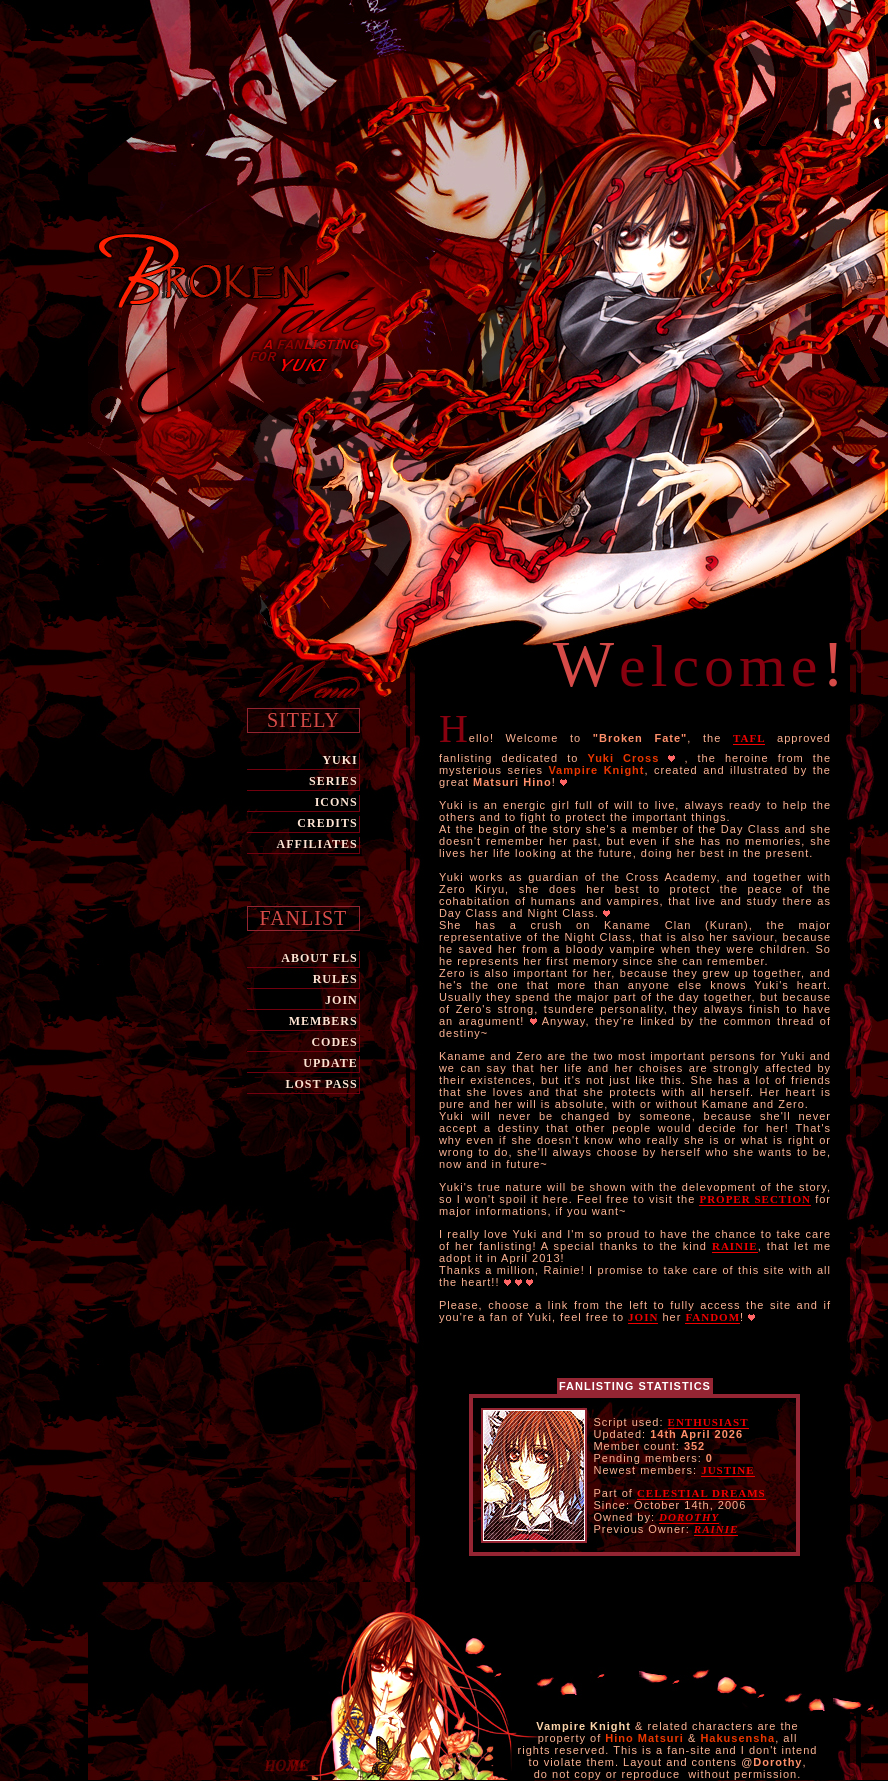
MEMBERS (323, 1021)
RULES (335, 979)
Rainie (735, 1246)
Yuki (339, 760)
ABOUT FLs (319, 958)
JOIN (341, 1000)
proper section (755, 1199)
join (643, 1317)
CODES (334, 1042)
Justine (727, 1470)
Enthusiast (708, 1422)
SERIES (333, 781)
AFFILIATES (317, 844)
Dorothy (689, 1517)
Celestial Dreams (701, 1493)
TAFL (749, 738)
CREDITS (327, 823)
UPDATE (330, 1063)
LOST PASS (321, 1084)
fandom (712, 1317)
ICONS (336, 802)
